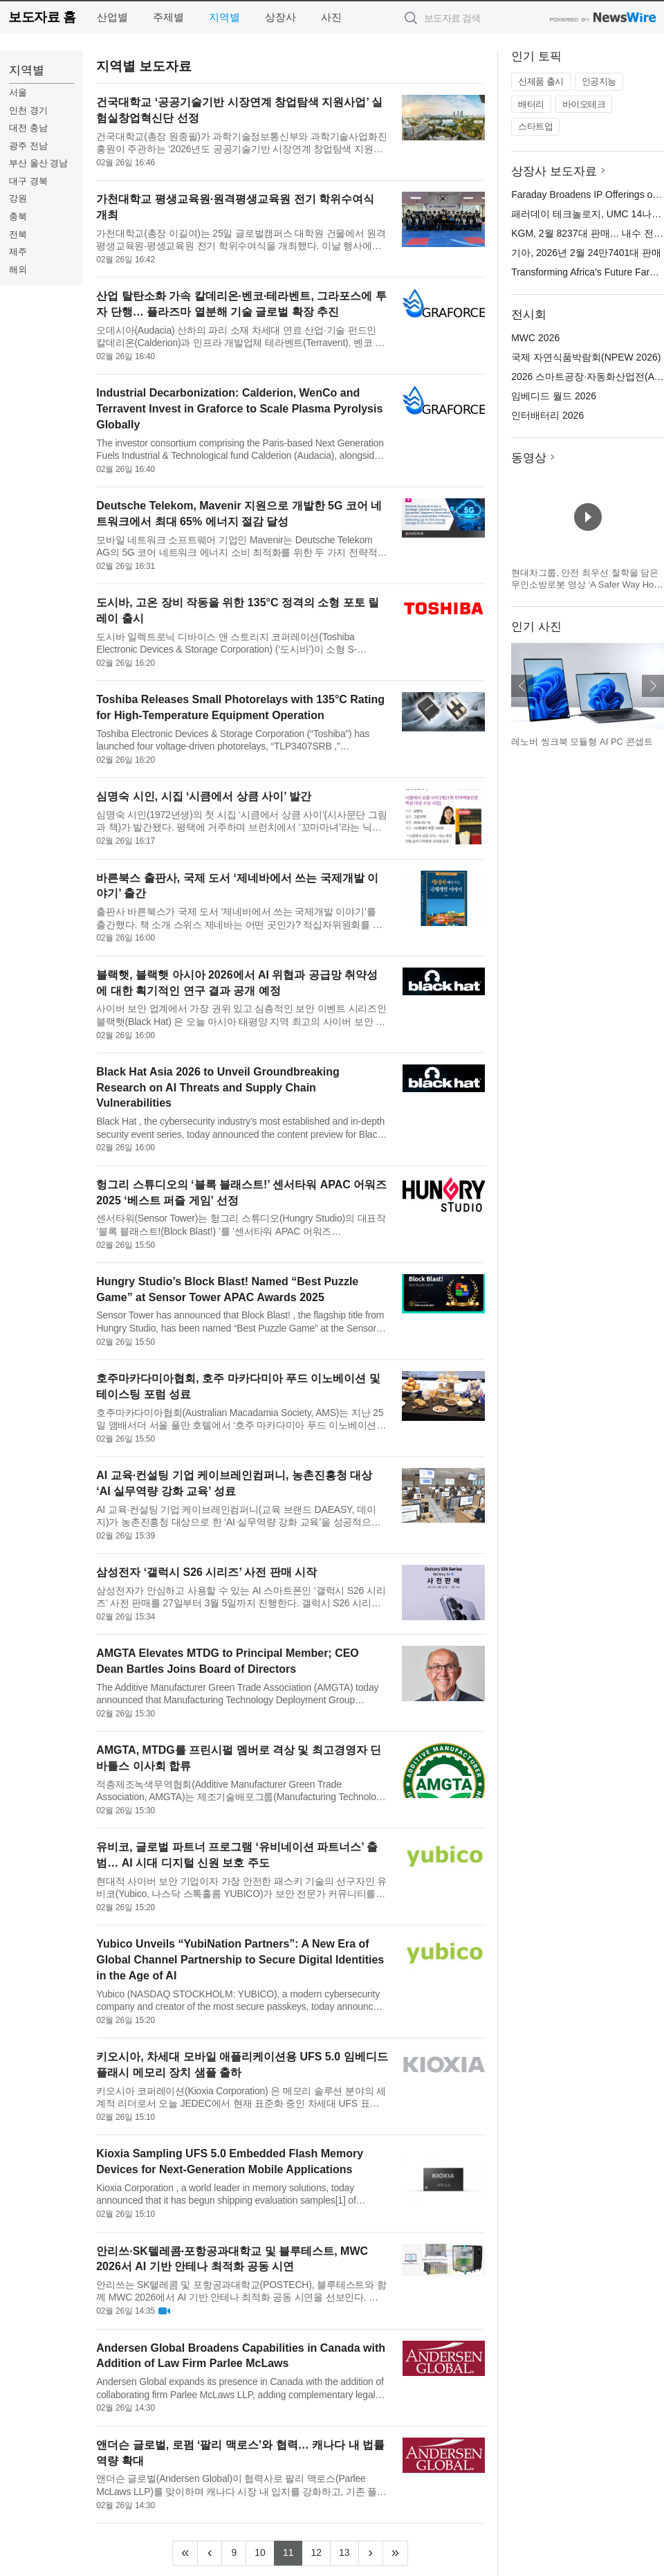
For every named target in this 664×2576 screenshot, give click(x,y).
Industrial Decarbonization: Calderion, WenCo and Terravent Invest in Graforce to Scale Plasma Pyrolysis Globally (239, 408)
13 (349, 2551)
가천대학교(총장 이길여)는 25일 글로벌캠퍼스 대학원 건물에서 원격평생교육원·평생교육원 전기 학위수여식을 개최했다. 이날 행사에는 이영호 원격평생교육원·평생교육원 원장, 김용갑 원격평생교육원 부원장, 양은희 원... (241, 240)
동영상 (528, 457)
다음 (653, 686)
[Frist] (185, 2553)
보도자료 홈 (41, 17)
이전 (522, 686)
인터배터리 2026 (547, 415)
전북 (18, 234)
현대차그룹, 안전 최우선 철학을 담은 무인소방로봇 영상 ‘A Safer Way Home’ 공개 (586, 585)
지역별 (224, 17)
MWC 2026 (535, 337)
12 (321, 2551)
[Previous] (209, 2553)
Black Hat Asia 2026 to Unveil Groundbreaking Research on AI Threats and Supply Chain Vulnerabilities (218, 1087)
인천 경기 (28, 110)
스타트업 (535, 126)
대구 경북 (28, 181)
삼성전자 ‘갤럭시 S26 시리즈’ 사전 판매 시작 (206, 1572)
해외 (18, 269)
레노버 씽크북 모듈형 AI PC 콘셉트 (581, 741)
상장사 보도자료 (554, 171)
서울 (18, 92)
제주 (18, 251)
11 (293, 2551)
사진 (331, 17)
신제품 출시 (541, 81)
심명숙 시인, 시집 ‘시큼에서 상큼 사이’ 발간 (203, 796)
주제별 (168, 17)
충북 (18, 216)
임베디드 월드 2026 (553, 395)
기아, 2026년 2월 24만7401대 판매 (586, 252)
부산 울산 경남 (38, 163)
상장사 (280, 17)
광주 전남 (28, 145)
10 (265, 2551)
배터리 (531, 104)
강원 (18, 198)
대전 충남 (28, 128)
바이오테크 (584, 104)
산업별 (112, 17)
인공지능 (599, 81)
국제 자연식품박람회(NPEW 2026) (586, 357)
